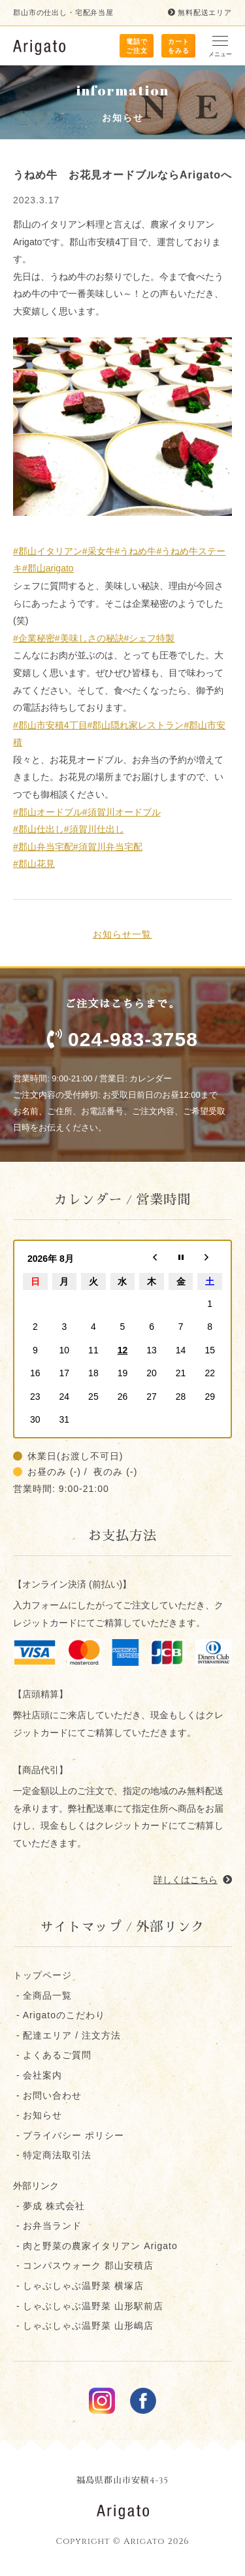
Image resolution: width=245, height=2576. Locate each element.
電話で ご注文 (137, 46)
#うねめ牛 (136, 551)
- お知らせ (37, 2115)
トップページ (42, 1975)
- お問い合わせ (47, 2095)
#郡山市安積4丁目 (50, 725)
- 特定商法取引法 (52, 2155)
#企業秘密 (34, 638)
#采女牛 (98, 551)
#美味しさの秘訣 (89, 638)
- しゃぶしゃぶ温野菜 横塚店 (78, 2285)
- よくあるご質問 (52, 2055)
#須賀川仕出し (94, 829)
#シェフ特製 (149, 638)
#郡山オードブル (47, 812)
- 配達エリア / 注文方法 (67, 2035)
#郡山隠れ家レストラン (136, 725)
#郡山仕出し (38, 829)
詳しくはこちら (193, 1879)
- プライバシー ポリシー (68, 2135)
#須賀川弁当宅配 (107, 846)
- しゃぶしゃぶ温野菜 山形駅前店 (88, 2306)
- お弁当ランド (47, 2225)
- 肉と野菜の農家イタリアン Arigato (95, 2246)
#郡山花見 (34, 863)
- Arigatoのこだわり (59, 2015)
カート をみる (178, 46)
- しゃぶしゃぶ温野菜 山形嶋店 (83, 2325)
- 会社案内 (37, 2075)
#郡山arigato (48, 568)
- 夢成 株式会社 (49, 2206)
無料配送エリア (200, 12)
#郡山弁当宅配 (43, 846)
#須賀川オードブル (121, 812)
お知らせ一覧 (122, 934)
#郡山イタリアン (47, 551)
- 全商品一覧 (42, 1995)
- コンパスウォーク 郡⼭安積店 (83, 2265)
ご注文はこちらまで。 (122, 1027)
